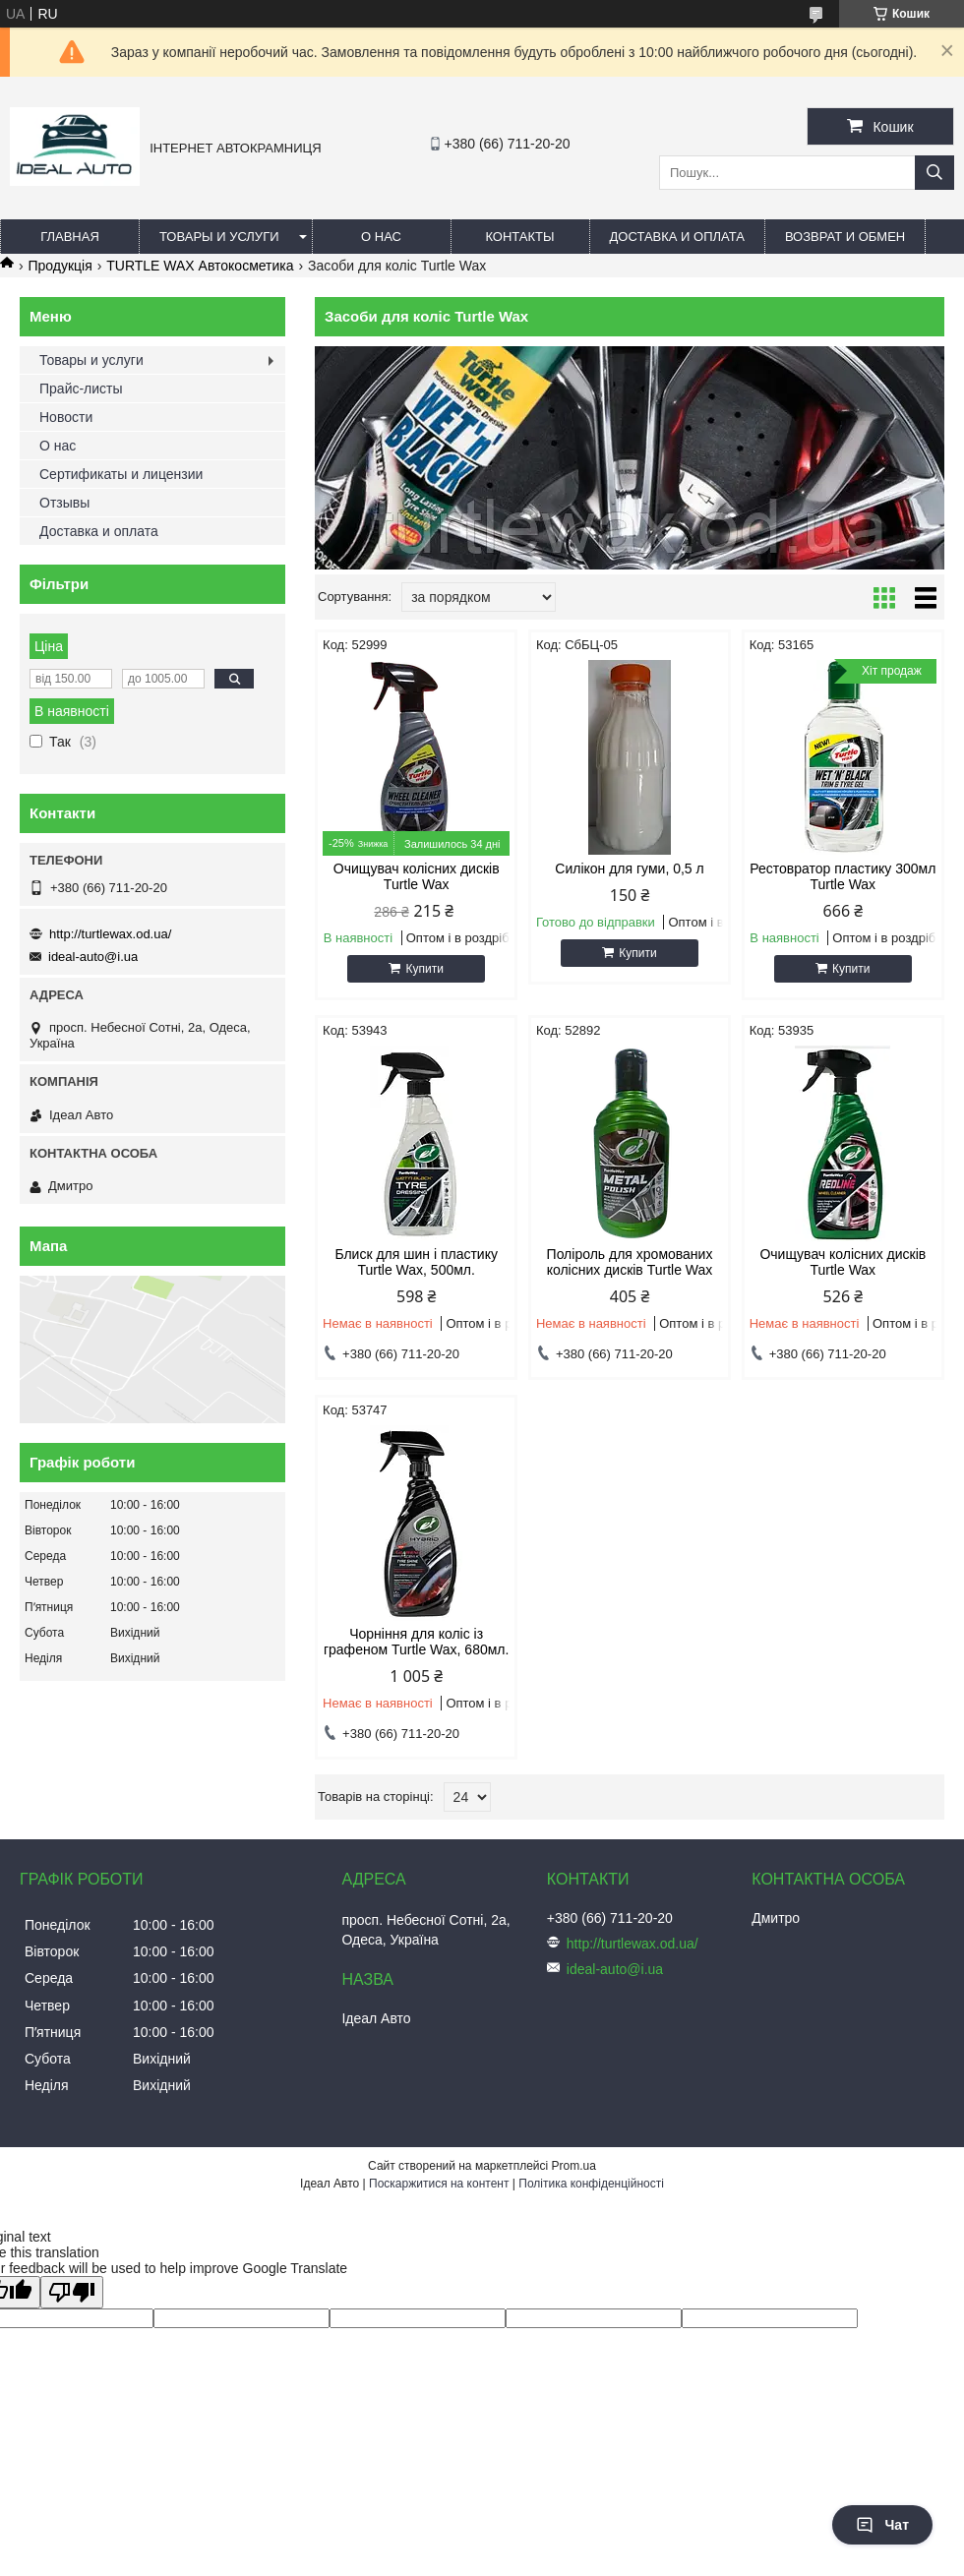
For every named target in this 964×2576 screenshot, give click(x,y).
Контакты (519, 236)
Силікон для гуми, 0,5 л (629, 868)
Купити (424, 969)
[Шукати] (934, 172)
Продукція (59, 265)
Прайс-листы (81, 388)
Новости (65, 417)
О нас (381, 236)
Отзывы (64, 502)
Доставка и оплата (677, 236)
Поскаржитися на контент (439, 2183)
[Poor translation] (71, 2292)
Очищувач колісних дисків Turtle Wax (416, 876)
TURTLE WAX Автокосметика (199, 265)
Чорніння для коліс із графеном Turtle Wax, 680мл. (416, 1641)
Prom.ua (574, 2166)
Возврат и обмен (845, 236)
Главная (69, 236)
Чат (882, 2525)
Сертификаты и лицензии (121, 474)
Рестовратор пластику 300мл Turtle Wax (842, 876)
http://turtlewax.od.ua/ (110, 934)
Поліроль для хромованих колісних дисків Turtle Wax (630, 1262)
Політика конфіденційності (591, 2183)
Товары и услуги (219, 236)
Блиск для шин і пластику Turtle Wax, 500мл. (416, 1262)
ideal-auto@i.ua (93, 956)
